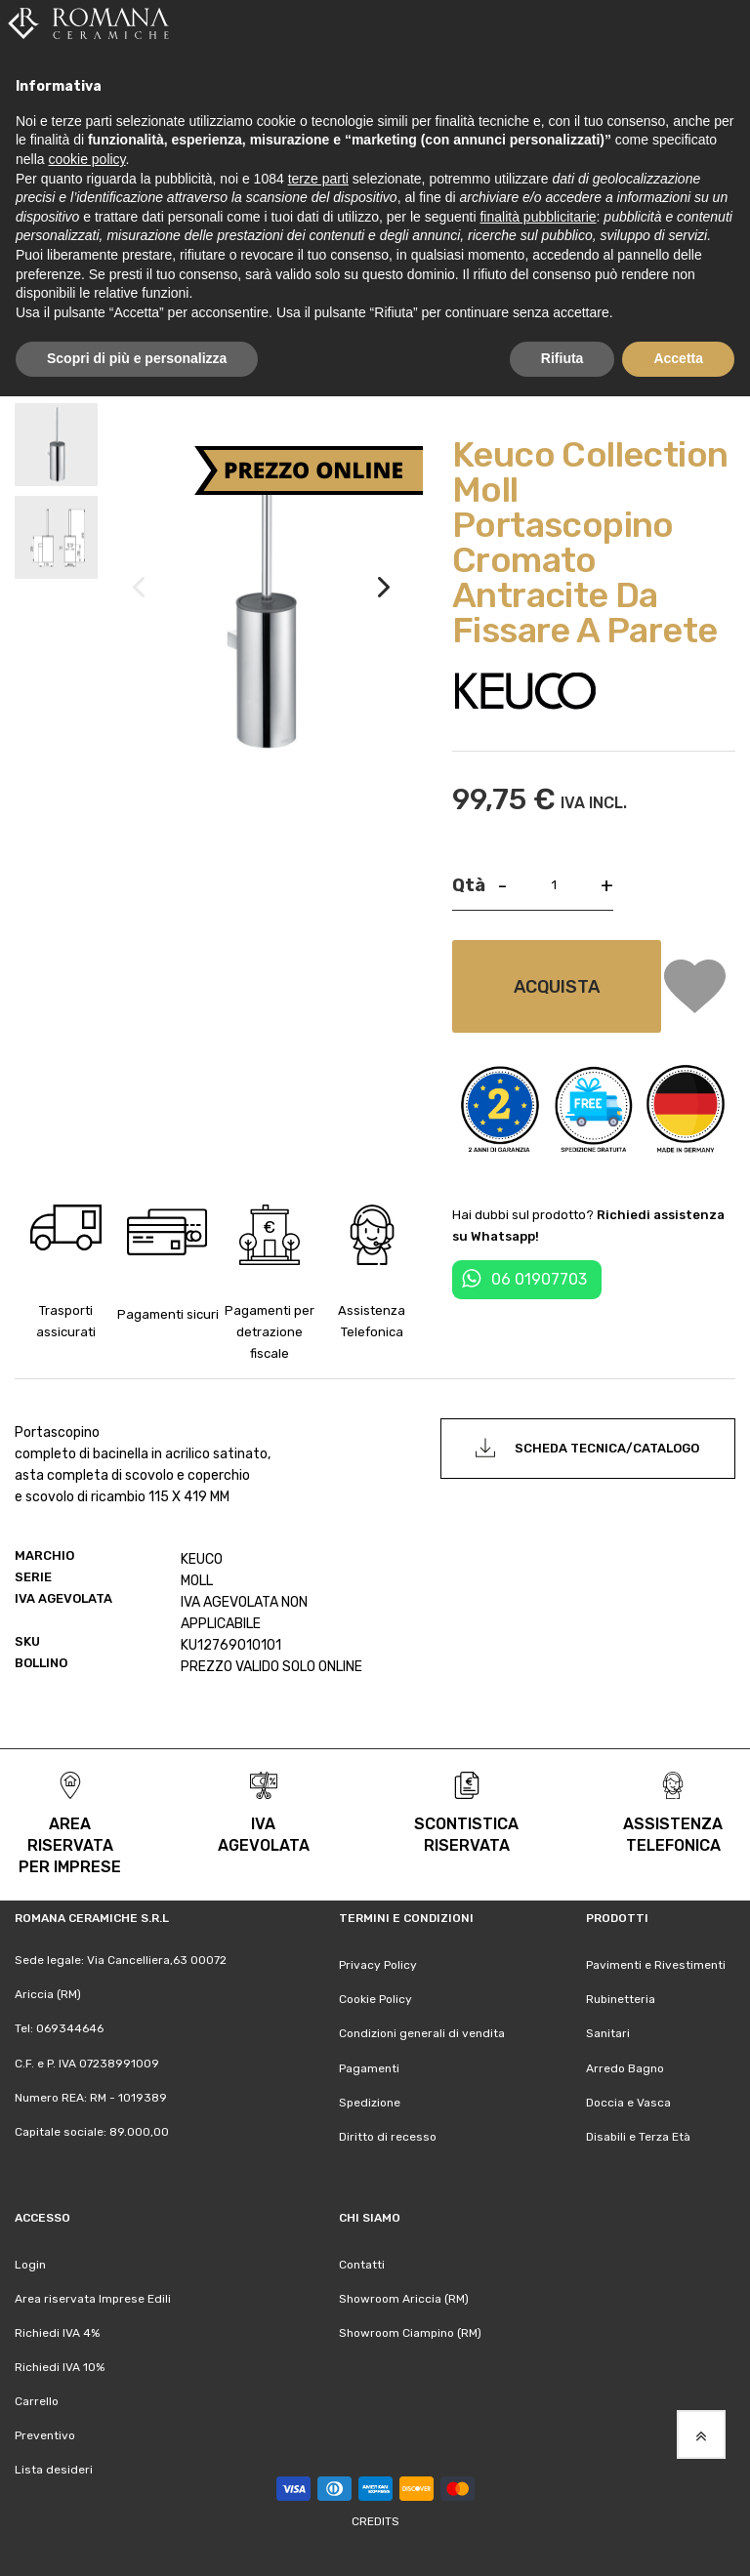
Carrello (37, 2401)
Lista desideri (54, 2469)
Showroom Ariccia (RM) (404, 2299)
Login (30, 2264)
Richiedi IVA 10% (59, 2367)
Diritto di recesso (388, 2137)
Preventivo (45, 2435)
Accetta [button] (678, 358)
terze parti (318, 178)
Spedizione (369, 2102)
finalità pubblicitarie (537, 217)
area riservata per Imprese (70, 1845)
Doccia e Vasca (628, 2102)
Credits (375, 2521)
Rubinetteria (620, 1999)
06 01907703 (539, 1279)
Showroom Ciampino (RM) (410, 2333)
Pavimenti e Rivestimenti (656, 1965)
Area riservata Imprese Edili (93, 2299)
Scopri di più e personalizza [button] (137, 358)
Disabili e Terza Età (638, 2137)
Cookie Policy (375, 1999)
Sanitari (608, 2033)
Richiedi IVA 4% (57, 2333)
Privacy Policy (378, 1965)
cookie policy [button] (86, 159)
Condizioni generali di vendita (422, 2033)
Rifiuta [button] (562, 358)
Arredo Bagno (625, 2068)
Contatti (362, 2264)
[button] (384, 607)
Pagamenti (369, 2068)
